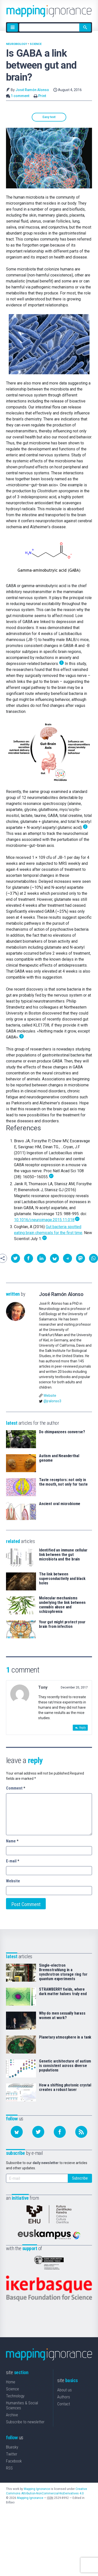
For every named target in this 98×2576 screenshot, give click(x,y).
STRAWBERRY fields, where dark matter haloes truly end (63, 1991)
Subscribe (80, 2178)
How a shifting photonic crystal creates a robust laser (65, 2087)
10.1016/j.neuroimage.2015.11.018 (44, 1219)
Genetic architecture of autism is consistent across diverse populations (65, 2065)
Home (10, 2382)
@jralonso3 (52, 1401)
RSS (9, 2468)
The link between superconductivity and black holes (62, 1578)
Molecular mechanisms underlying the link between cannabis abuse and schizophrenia (62, 1605)
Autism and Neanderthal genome (59, 1458)
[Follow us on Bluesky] (17, 2132)
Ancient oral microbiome (59, 1504)
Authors (63, 2397)
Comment (15, 1788)
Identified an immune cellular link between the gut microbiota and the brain (63, 1554)
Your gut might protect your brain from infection (62, 1624)
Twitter (11, 2454)
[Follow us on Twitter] (38, 2132)
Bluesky (12, 2447)
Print (42, 96)
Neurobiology (16, 44)
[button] (15, 1258)
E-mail (12, 1861)
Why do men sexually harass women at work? (62, 2015)
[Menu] (12, 27)
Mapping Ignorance (37, 2489)
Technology (15, 2396)
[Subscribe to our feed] (81, 2132)
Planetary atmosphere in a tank (65, 2037)
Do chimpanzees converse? (62, 1432)
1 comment (20, 96)
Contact (63, 2404)
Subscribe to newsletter (25, 2422)
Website (50, 1396)
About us (64, 2390)
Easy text (49, 117)
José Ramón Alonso (32, 90)
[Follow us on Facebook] (60, 2132)
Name (12, 1841)
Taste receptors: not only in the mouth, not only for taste (63, 1482)
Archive (12, 2415)
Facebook (14, 2461)
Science (36, 44)
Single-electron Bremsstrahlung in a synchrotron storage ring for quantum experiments (63, 1972)
